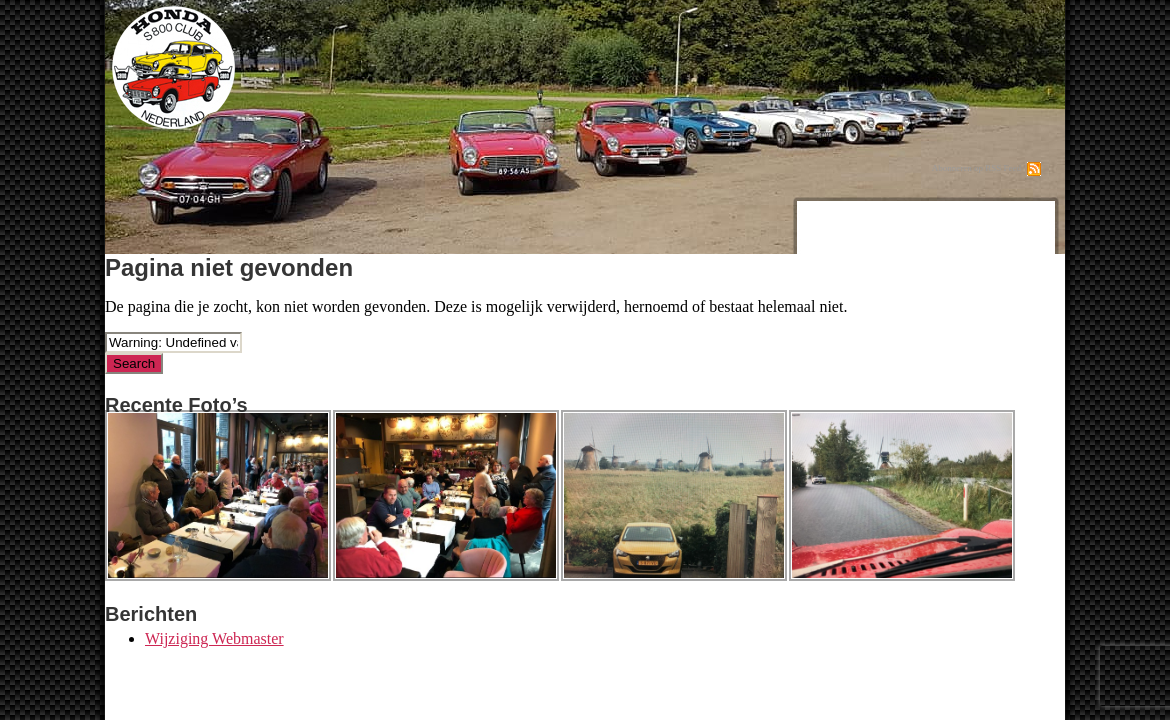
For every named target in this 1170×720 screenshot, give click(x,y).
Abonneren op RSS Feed (976, 168)
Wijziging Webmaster (214, 638)
